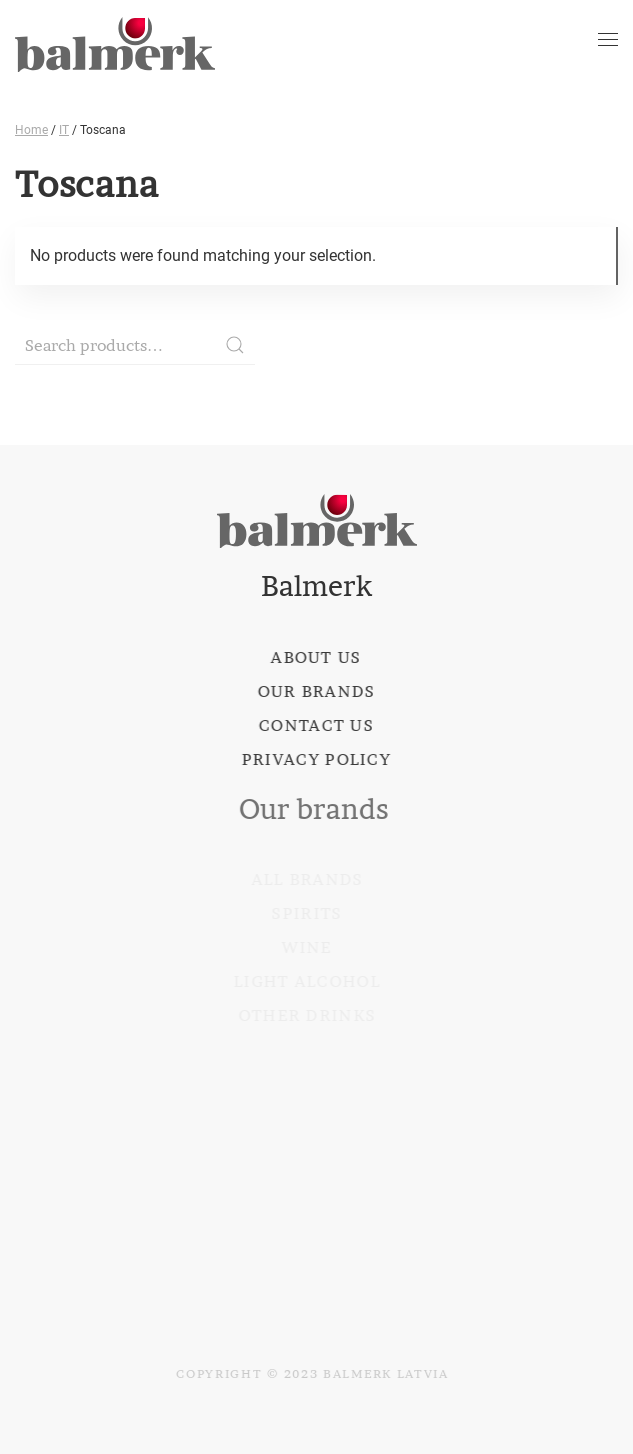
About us (315, 657)
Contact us (314, 725)
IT (64, 130)
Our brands (315, 691)
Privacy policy (314, 759)
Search (235, 345)
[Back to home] (115, 40)
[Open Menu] (608, 40)
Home (31, 130)
